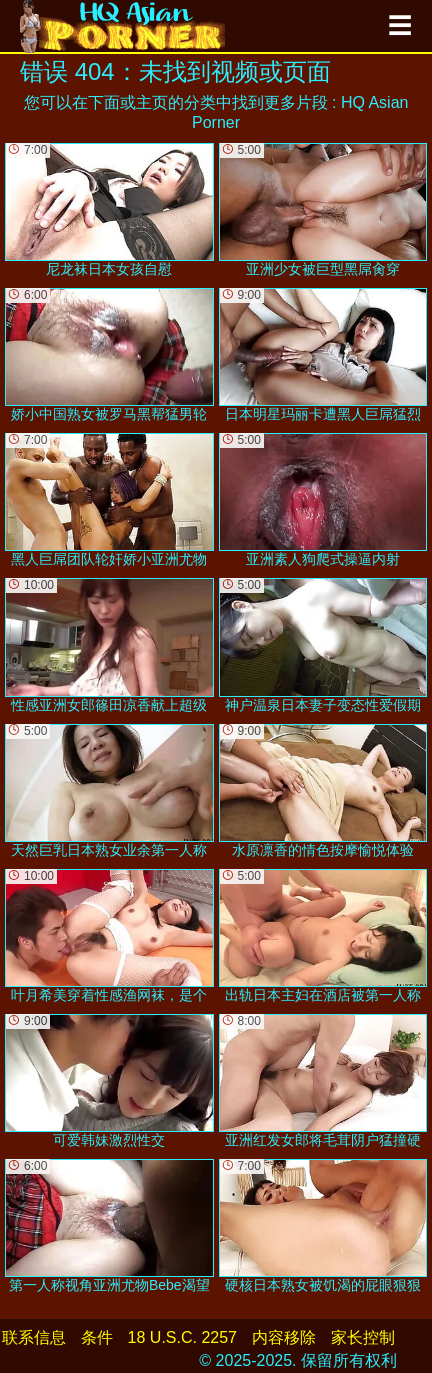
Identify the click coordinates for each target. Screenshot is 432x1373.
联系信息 (34, 1337)
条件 (97, 1337)
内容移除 (284, 1337)
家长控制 (363, 1337)
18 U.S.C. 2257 (182, 1337)
